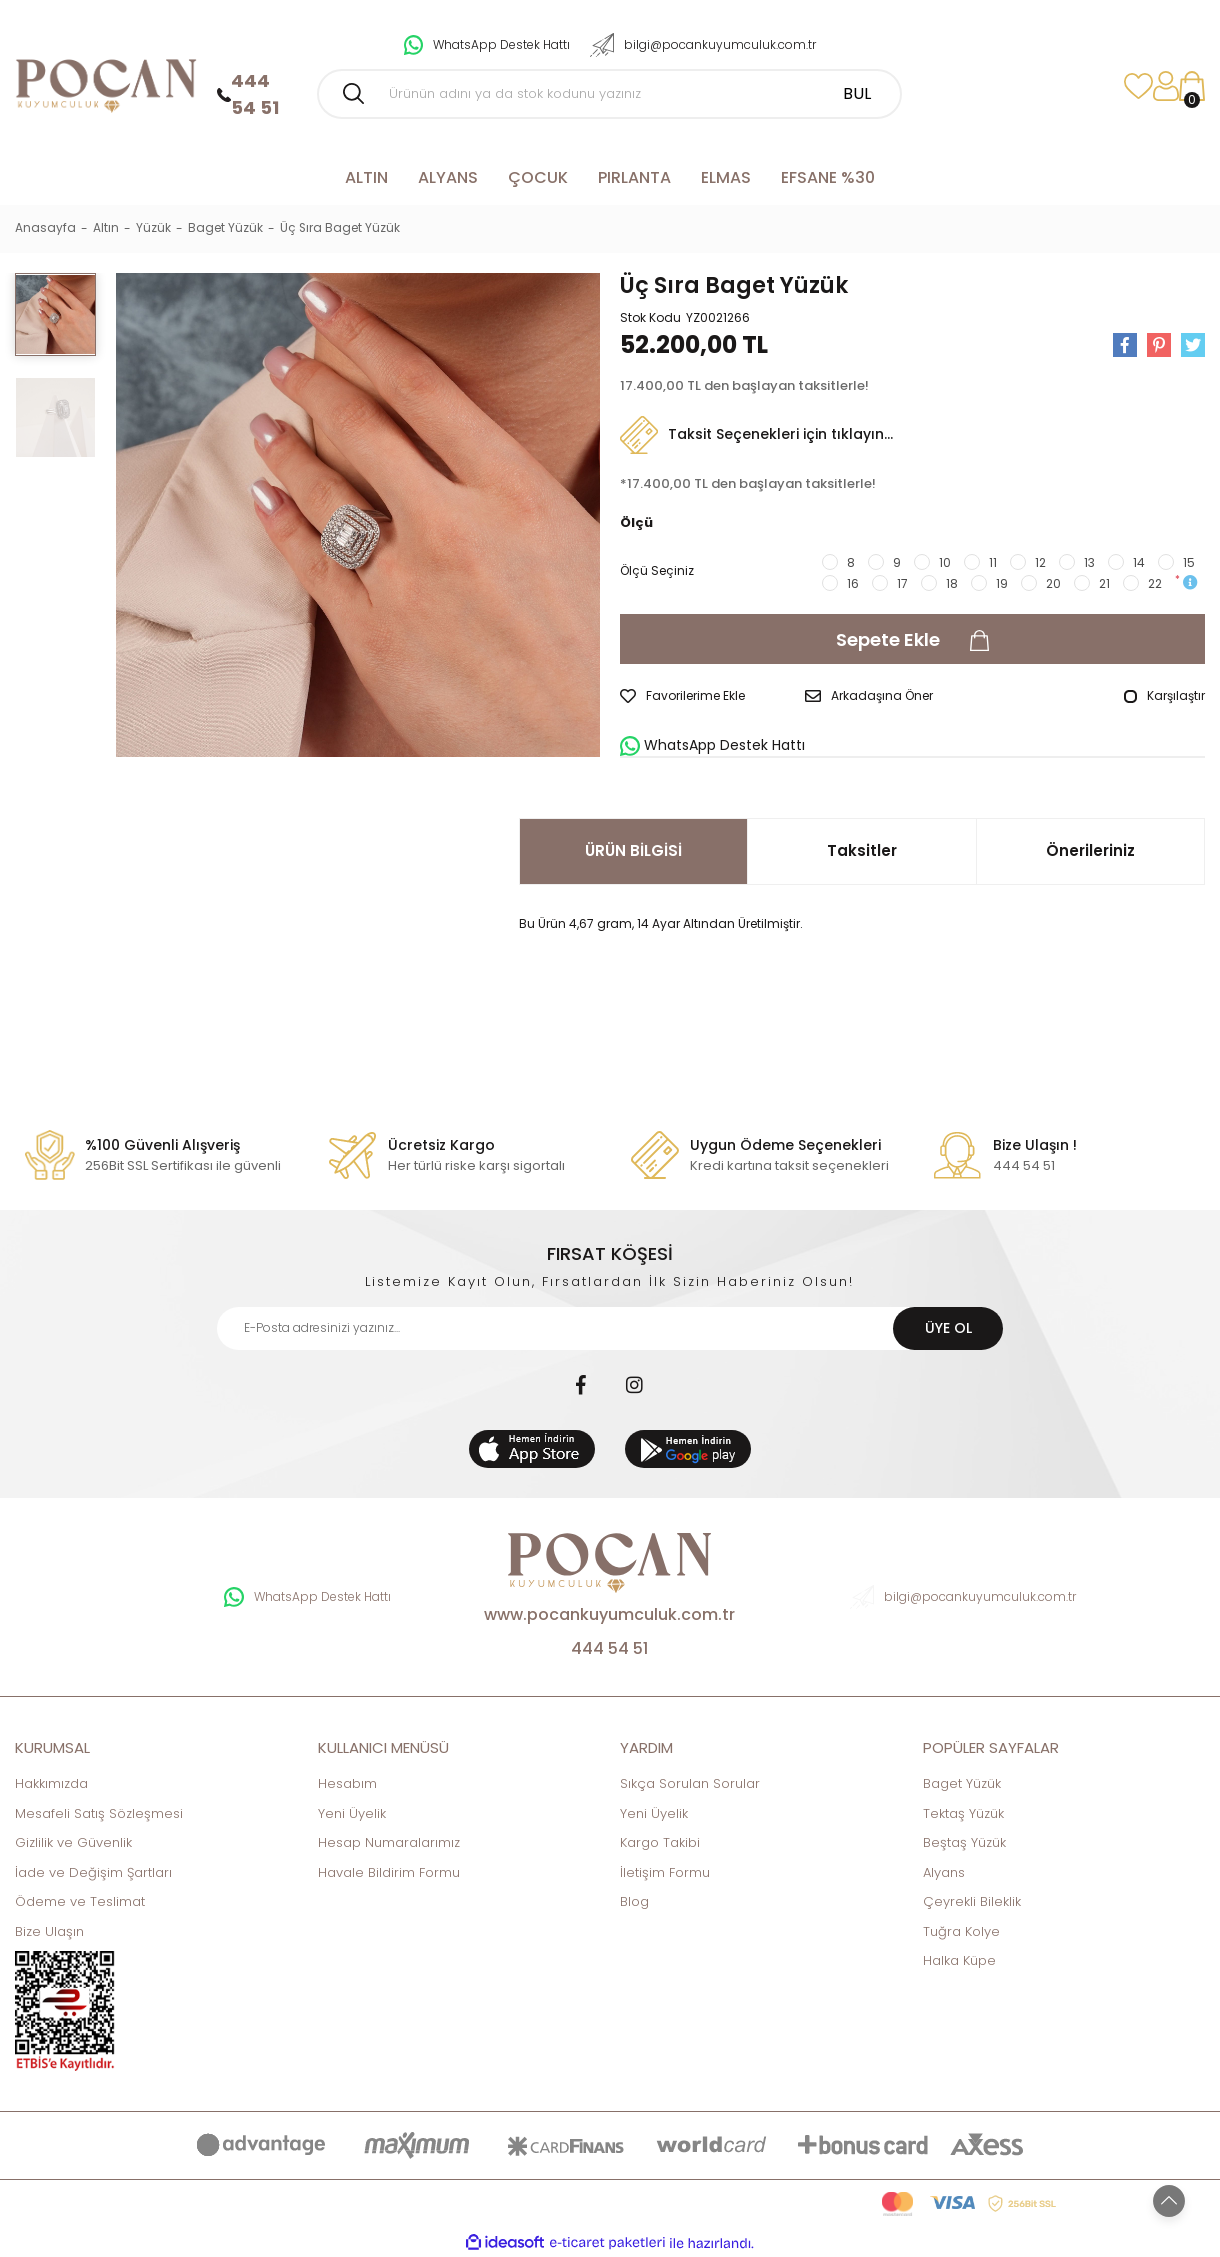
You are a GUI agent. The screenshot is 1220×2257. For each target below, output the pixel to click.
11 (993, 562)
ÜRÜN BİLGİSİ (633, 850)
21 (1104, 583)
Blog (634, 1901)
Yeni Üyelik (352, 1813)
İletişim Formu (665, 1872)
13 (1089, 562)
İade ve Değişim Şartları (93, 1872)
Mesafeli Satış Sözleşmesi (99, 1813)
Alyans (944, 1872)
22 (1155, 583)
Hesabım (347, 1783)
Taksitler (862, 850)
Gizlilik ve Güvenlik (73, 1842)
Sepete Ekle (912, 639)
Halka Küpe (959, 1960)
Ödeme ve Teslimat (80, 1901)
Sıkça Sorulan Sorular (690, 1783)
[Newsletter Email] (610, 1328)
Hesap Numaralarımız (389, 1842)
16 (853, 583)
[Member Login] (1165, 86)
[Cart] (1192, 86)
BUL (857, 93)
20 (1053, 583)
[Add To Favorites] (682, 696)
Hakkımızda (51, 1783)
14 (1139, 562)
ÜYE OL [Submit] (948, 1328)
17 (902, 583)
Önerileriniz (1090, 850)
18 (952, 583)
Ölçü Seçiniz (657, 570)
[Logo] (106, 85)
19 (1002, 583)
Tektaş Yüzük (963, 1813)
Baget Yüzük (962, 1783)
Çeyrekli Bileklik (972, 1901)
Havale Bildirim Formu (389, 1872)
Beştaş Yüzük (964, 1842)
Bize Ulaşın (49, 1931)
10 (945, 562)
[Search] (609, 94)
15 (1189, 562)
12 (1040, 562)
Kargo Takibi (660, 1842)
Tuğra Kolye (961, 1931)
